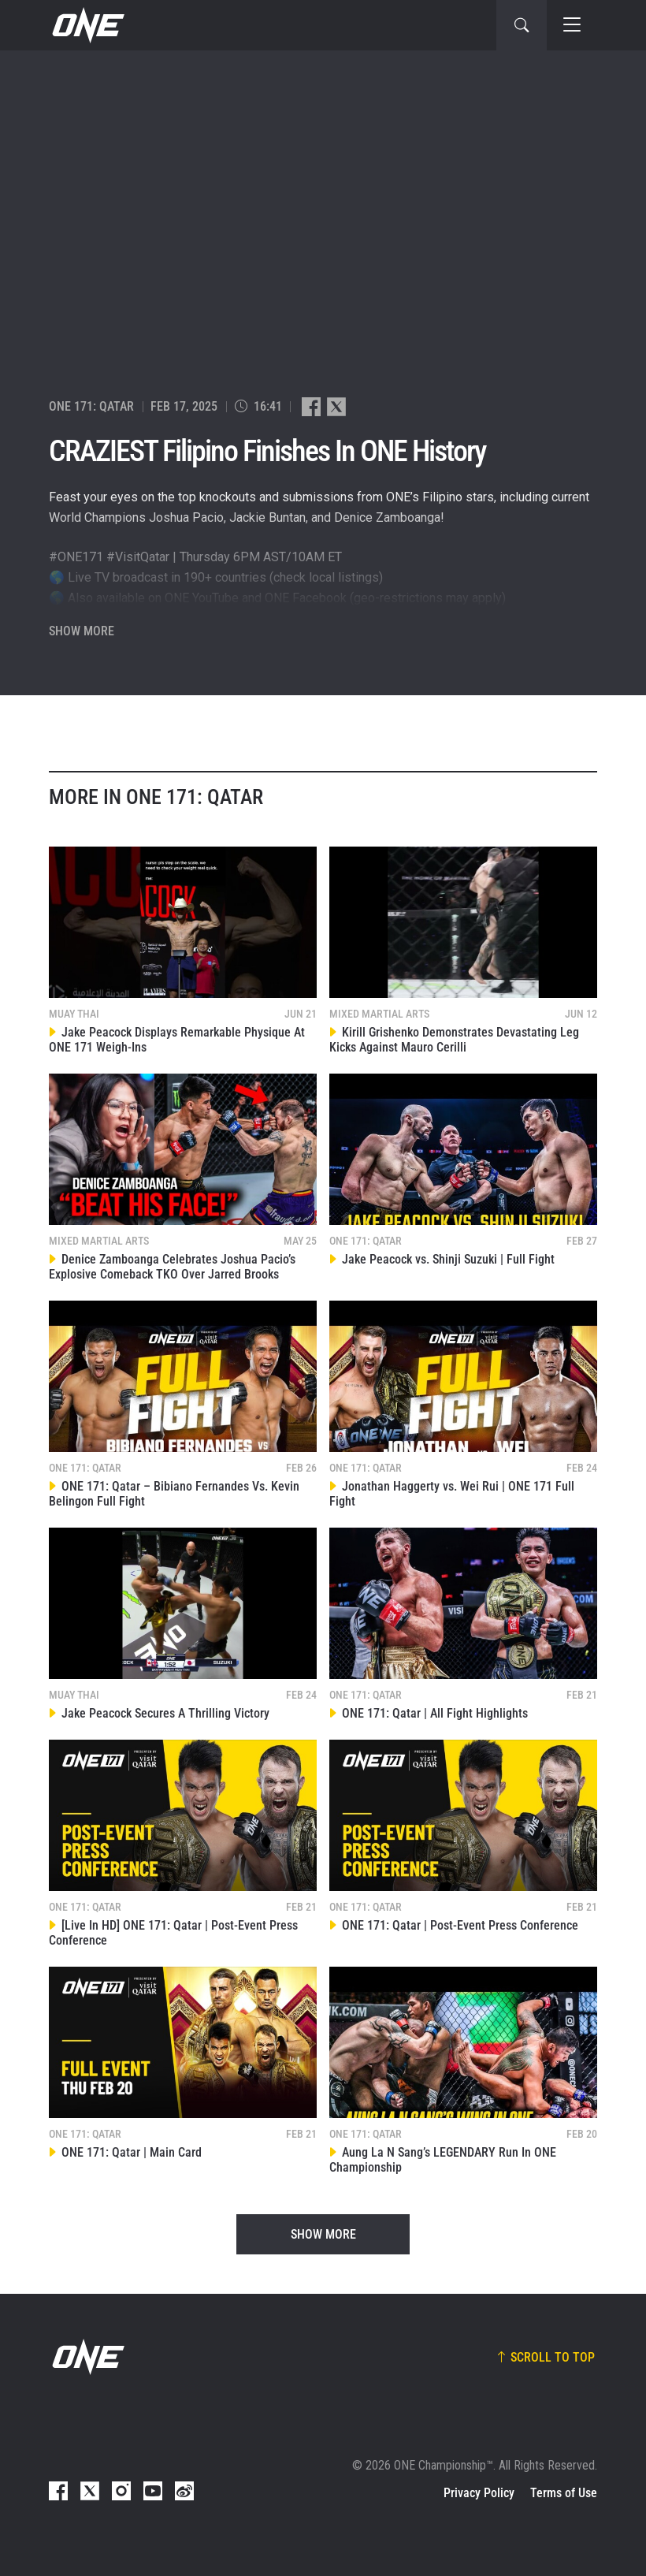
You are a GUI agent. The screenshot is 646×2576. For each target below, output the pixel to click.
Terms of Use (563, 2492)
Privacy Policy (479, 2492)
